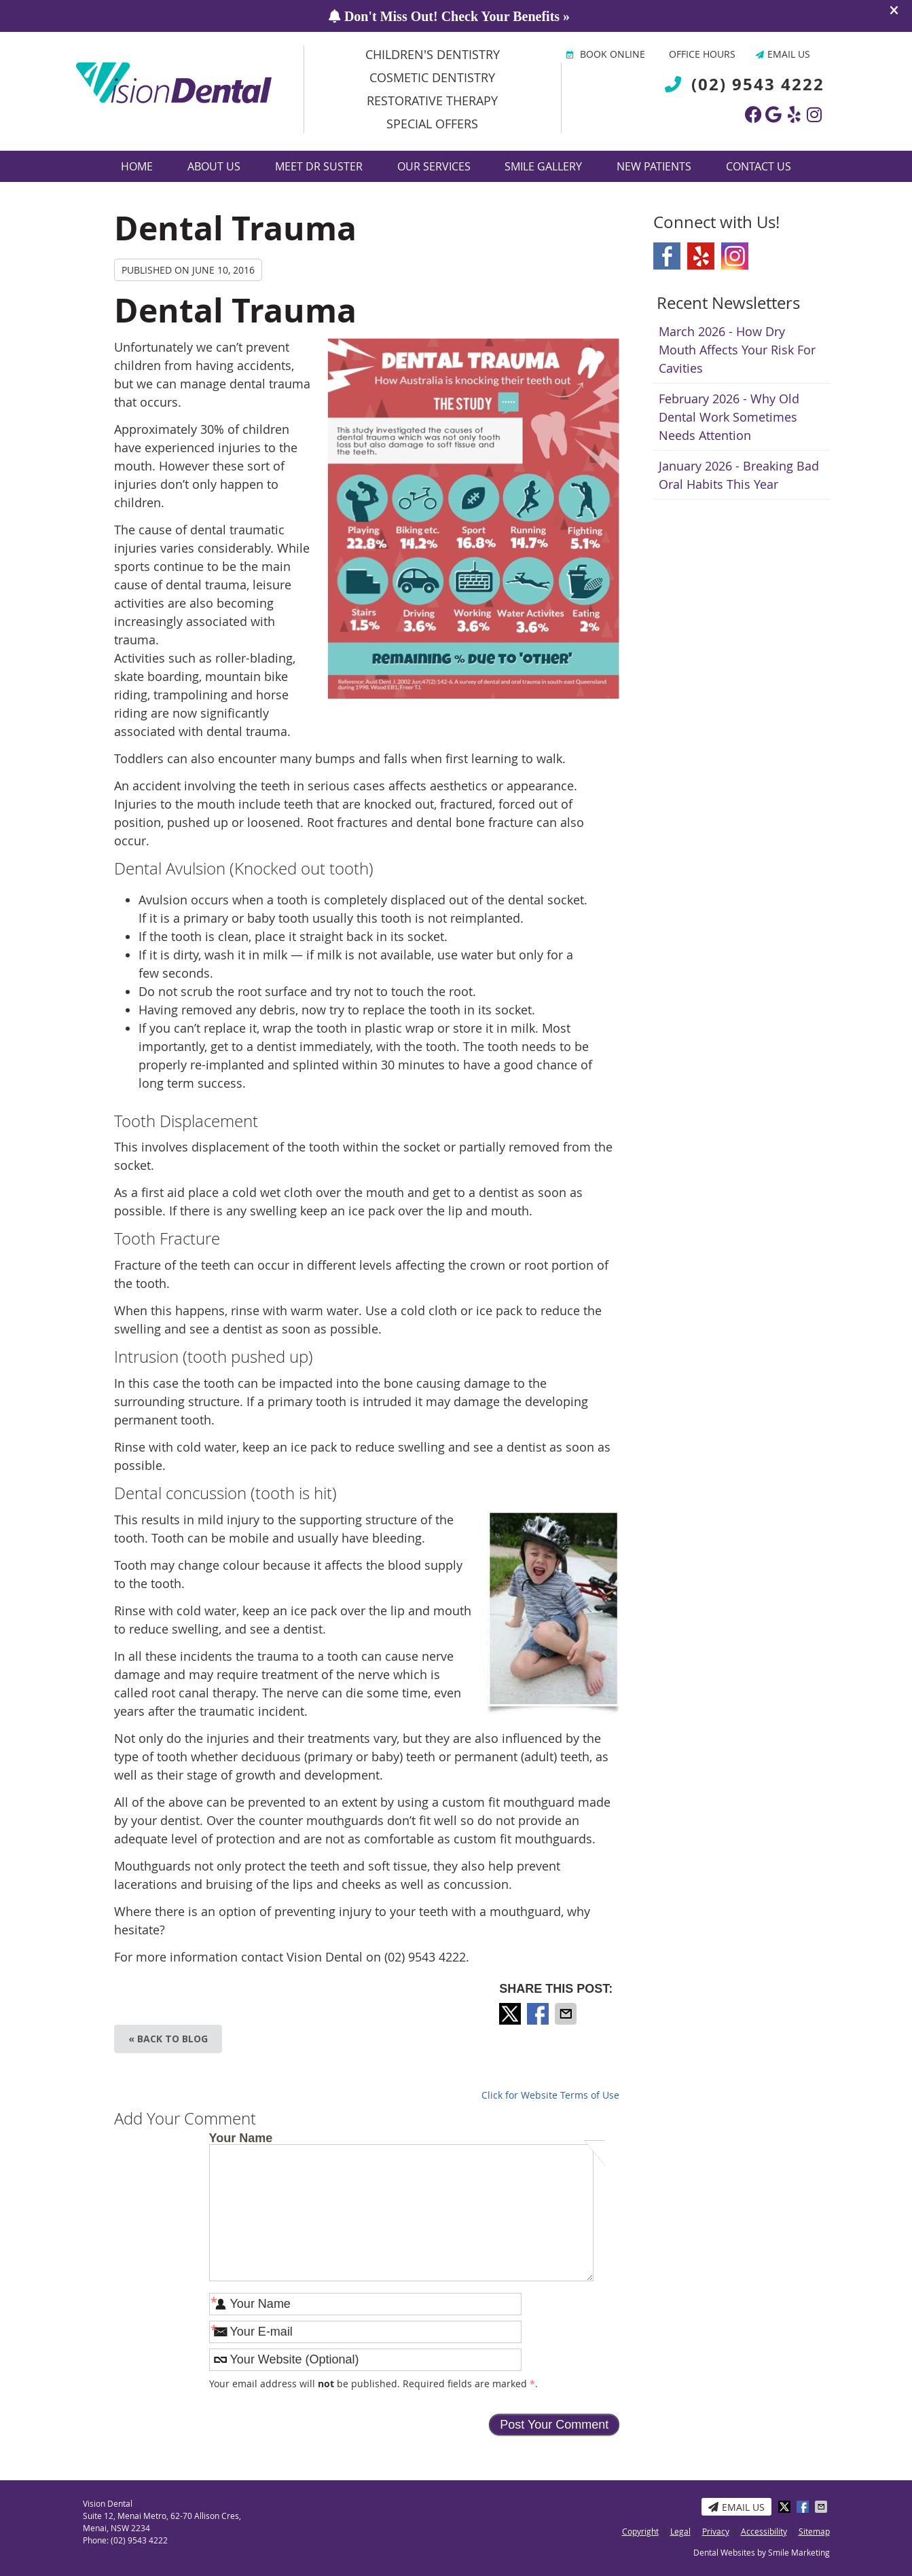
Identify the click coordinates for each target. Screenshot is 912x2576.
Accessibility (764, 2531)
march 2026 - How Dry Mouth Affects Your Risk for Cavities (737, 349)
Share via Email (567, 2014)
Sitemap (814, 2531)
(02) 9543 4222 (757, 84)
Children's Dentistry (432, 54)
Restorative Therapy (432, 100)
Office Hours (702, 54)
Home (137, 166)
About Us (213, 166)
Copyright (640, 2531)
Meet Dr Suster (319, 166)
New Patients (654, 166)
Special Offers (432, 123)
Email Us (783, 54)
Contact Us (758, 166)
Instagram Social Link (734, 256)
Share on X (511, 2014)
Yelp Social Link (700, 256)
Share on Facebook (539, 2014)
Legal (680, 2531)
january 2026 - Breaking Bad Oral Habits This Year (739, 475)
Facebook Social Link (666, 256)
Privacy (715, 2531)
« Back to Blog (168, 2038)
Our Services (434, 166)
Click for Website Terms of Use (550, 2095)
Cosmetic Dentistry (432, 77)
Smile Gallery (543, 166)
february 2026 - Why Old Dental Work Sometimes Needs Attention (729, 416)
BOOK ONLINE (605, 54)
